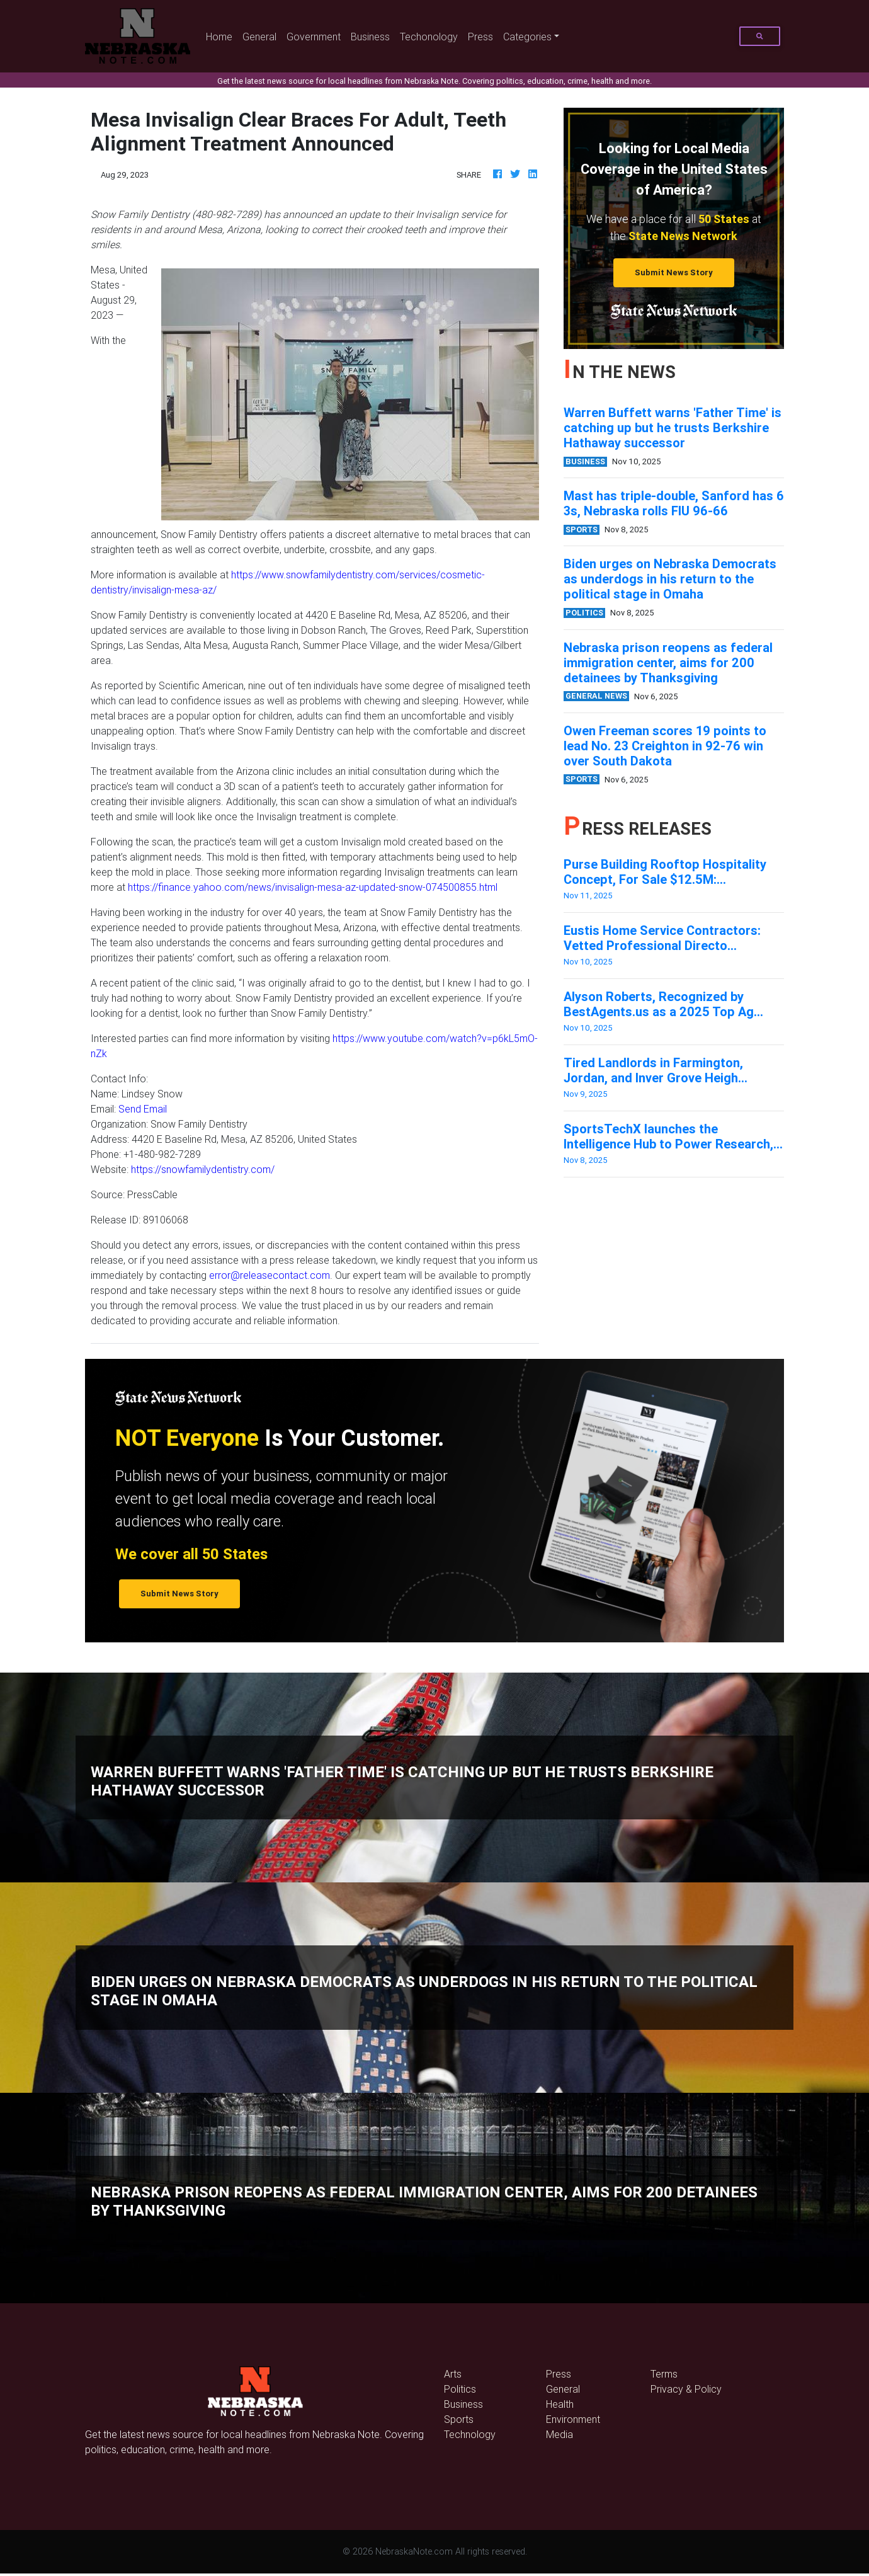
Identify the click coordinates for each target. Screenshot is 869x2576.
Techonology (429, 36)
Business (370, 36)
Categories (527, 36)
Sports (459, 2419)
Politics (460, 2389)
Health (560, 2404)
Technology (470, 2434)
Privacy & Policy (686, 2389)
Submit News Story (674, 272)
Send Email (142, 1108)
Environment (573, 2419)
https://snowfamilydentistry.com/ (203, 1169)
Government (314, 36)
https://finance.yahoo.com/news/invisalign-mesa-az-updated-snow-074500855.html (312, 887)
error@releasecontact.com (269, 1275)
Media (559, 2434)
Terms (664, 2373)
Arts (453, 2373)
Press (480, 36)
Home (221, 35)
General (259, 36)
